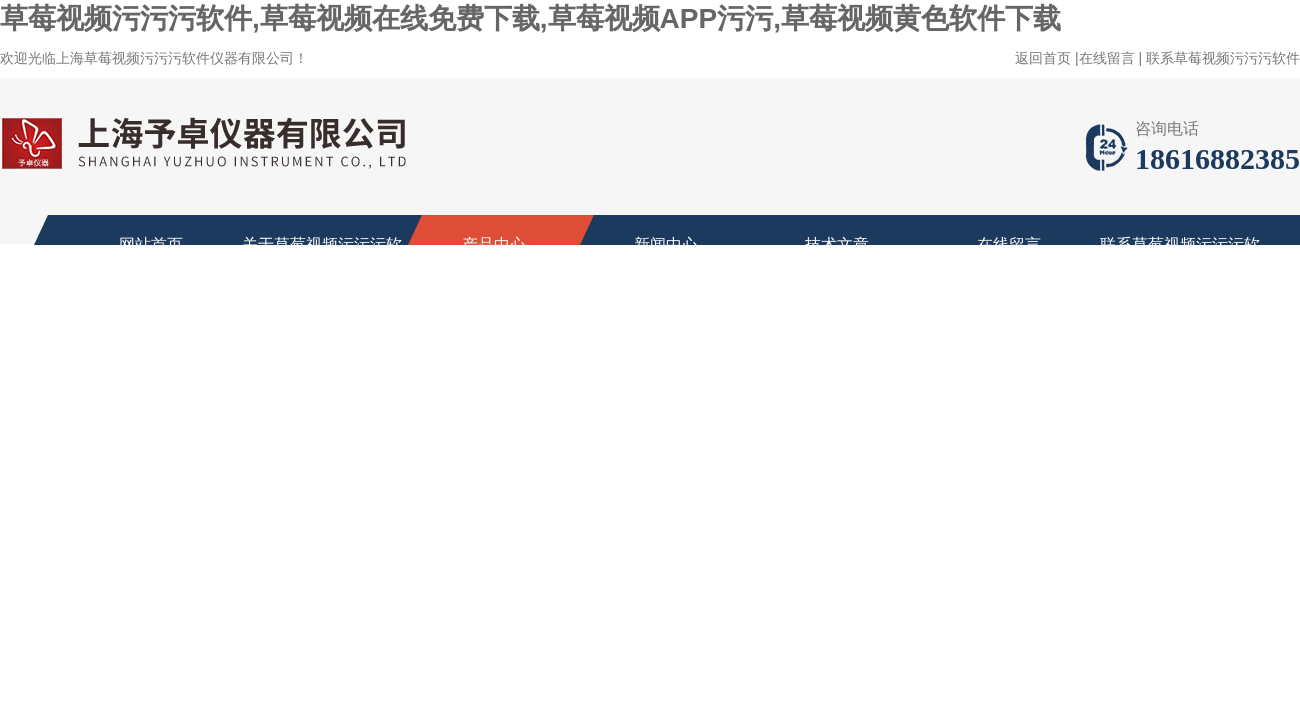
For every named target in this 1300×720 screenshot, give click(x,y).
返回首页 (1043, 58)
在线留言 (1107, 58)
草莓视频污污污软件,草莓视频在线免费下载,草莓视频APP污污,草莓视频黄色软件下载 (530, 18)
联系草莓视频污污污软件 (1223, 58)
